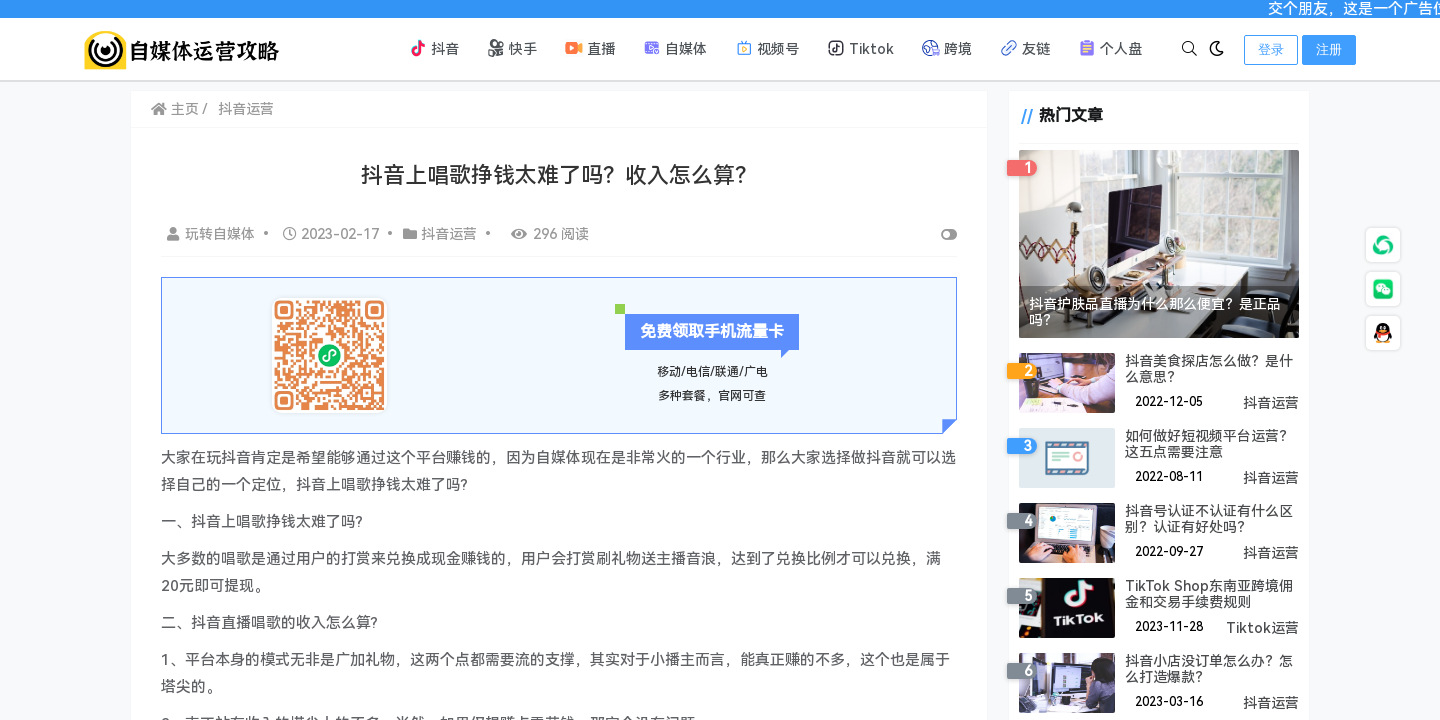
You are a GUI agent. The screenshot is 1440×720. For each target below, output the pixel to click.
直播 (590, 48)
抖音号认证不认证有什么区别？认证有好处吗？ (1209, 519)
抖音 (434, 48)
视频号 (767, 48)
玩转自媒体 (213, 234)
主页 (175, 109)
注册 (1329, 49)
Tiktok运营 (1262, 628)
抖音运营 (246, 109)
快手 (512, 48)
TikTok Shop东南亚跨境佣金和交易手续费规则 (1209, 594)
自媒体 (675, 48)
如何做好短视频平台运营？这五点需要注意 (1209, 444)
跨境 (947, 48)
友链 (1025, 48)
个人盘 (1110, 48)
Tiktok (860, 48)
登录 (1271, 49)
